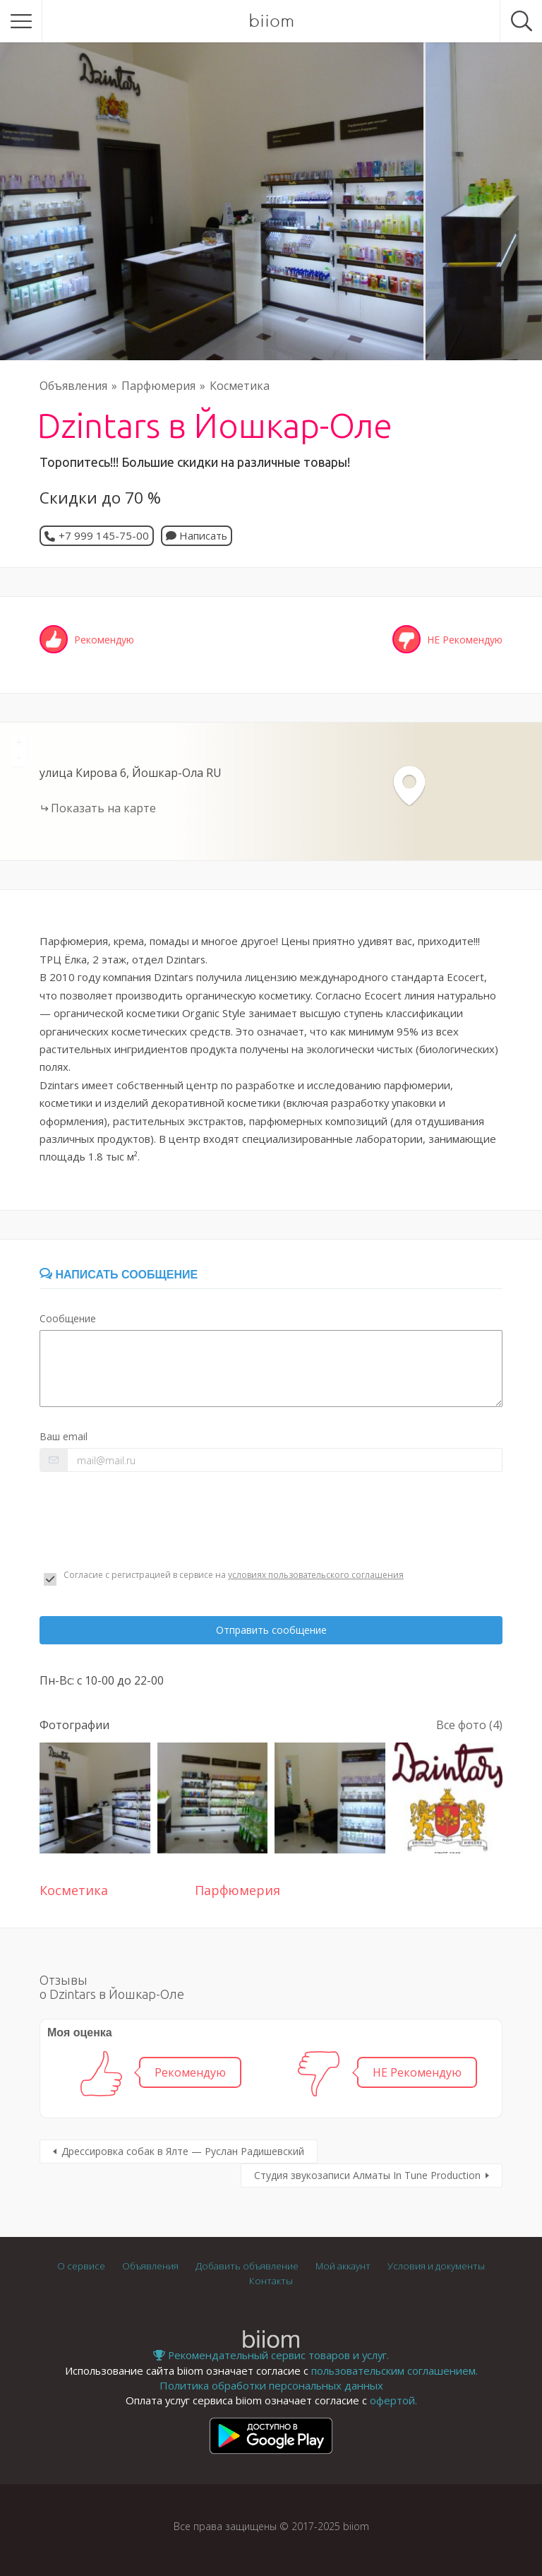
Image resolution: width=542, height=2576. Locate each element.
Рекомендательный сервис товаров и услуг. (271, 2355)
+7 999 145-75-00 (104, 535)
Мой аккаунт (343, 2266)
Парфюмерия (158, 385)
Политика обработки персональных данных (271, 2385)
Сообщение (68, 1318)
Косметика (240, 385)
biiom (271, 21)
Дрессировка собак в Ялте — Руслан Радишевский (182, 2151)
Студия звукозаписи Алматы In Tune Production (367, 2175)
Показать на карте (103, 808)
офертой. (393, 2400)
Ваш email (64, 1436)
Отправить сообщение (271, 1630)
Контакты (271, 2280)
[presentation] (147, 1520)
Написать (196, 535)
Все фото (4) (469, 1725)
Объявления (73, 385)
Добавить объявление (247, 2266)
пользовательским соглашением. (394, 2370)
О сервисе (81, 2266)
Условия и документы (436, 2266)
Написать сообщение (119, 1275)
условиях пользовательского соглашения (316, 1575)
